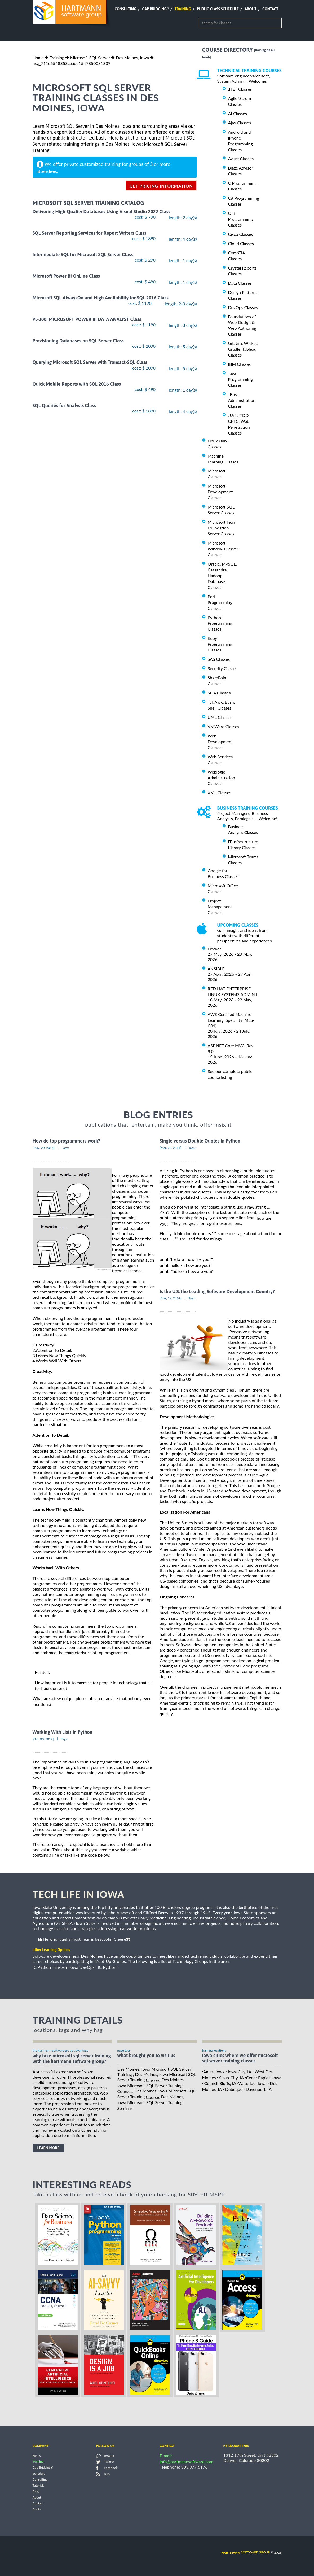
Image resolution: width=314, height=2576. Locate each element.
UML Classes (220, 717)
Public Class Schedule (218, 9)
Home (38, 57)
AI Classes (237, 113)
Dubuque (233, 2089)
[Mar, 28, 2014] (171, 1148)
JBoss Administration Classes (241, 400)
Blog (36, 2492)
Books (37, 2509)
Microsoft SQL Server (90, 57)
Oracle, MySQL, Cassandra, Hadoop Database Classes (222, 575)
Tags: (65, 1148)
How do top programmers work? (66, 1141)
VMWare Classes (223, 726)
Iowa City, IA (239, 2071)
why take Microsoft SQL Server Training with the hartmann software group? (72, 2058)
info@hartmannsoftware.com (187, 2461)
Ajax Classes (239, 122)
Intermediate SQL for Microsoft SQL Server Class (83, 254)
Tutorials (39, 2485)
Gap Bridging (155, 9)
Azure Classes (241, 158)
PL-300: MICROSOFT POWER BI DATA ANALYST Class (87, 319)
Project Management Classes (220, 906)
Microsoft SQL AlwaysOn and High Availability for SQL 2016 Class (101, 298)
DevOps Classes (243, 307)
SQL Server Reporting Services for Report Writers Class (89, 233)
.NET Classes (240, 89)
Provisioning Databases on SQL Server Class (78, 341)
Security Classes (223, 668)
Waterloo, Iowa (252, 2083)
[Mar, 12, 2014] (171, 1298)
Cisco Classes (240, 234)
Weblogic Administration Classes (221, 777)
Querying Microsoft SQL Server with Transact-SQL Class (90, 362)
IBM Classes (239, 364)
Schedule (39, 2473)
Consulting (125, 9)
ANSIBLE (216, 968)
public (58, 138)
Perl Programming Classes (220, 602)
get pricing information (161, 185)
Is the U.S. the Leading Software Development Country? (217, 1291)
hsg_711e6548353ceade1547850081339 (72, 63)
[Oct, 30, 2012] (43, 1739)
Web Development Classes (220, 741)
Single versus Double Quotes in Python (200, 1141)
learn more (48, 2148)
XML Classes (219, 792)
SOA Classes (219, 692)
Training (183, 9)
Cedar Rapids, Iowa (263, 2077)
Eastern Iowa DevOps (74, 1967)
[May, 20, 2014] (44, 1148)
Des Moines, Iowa (132, 57)
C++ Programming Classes (240, 219)
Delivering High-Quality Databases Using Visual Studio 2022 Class (101, 211)
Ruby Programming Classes (220, 644)
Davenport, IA (259, 2089)
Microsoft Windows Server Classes (223, 548)
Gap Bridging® (43, 2468)
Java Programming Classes (240, 379)
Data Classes (240, 282)
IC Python (42, 1967)
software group (245, 2552)
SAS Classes (219, 659)
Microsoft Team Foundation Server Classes (222, 527)
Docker (214, 948)
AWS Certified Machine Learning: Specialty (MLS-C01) (231, 1020)
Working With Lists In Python (62, 1732)
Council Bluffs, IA (220, 2083)
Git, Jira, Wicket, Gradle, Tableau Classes (243, 349)
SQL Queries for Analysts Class (64, 405)
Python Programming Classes (220, 623)
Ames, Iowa (214, 2071)
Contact (270, 9)
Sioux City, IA (231, 2077)
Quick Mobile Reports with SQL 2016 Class (77, 384)
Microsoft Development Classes (220, 491)
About (250, 9)
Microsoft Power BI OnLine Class (66, 276)
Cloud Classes (241, 243)
